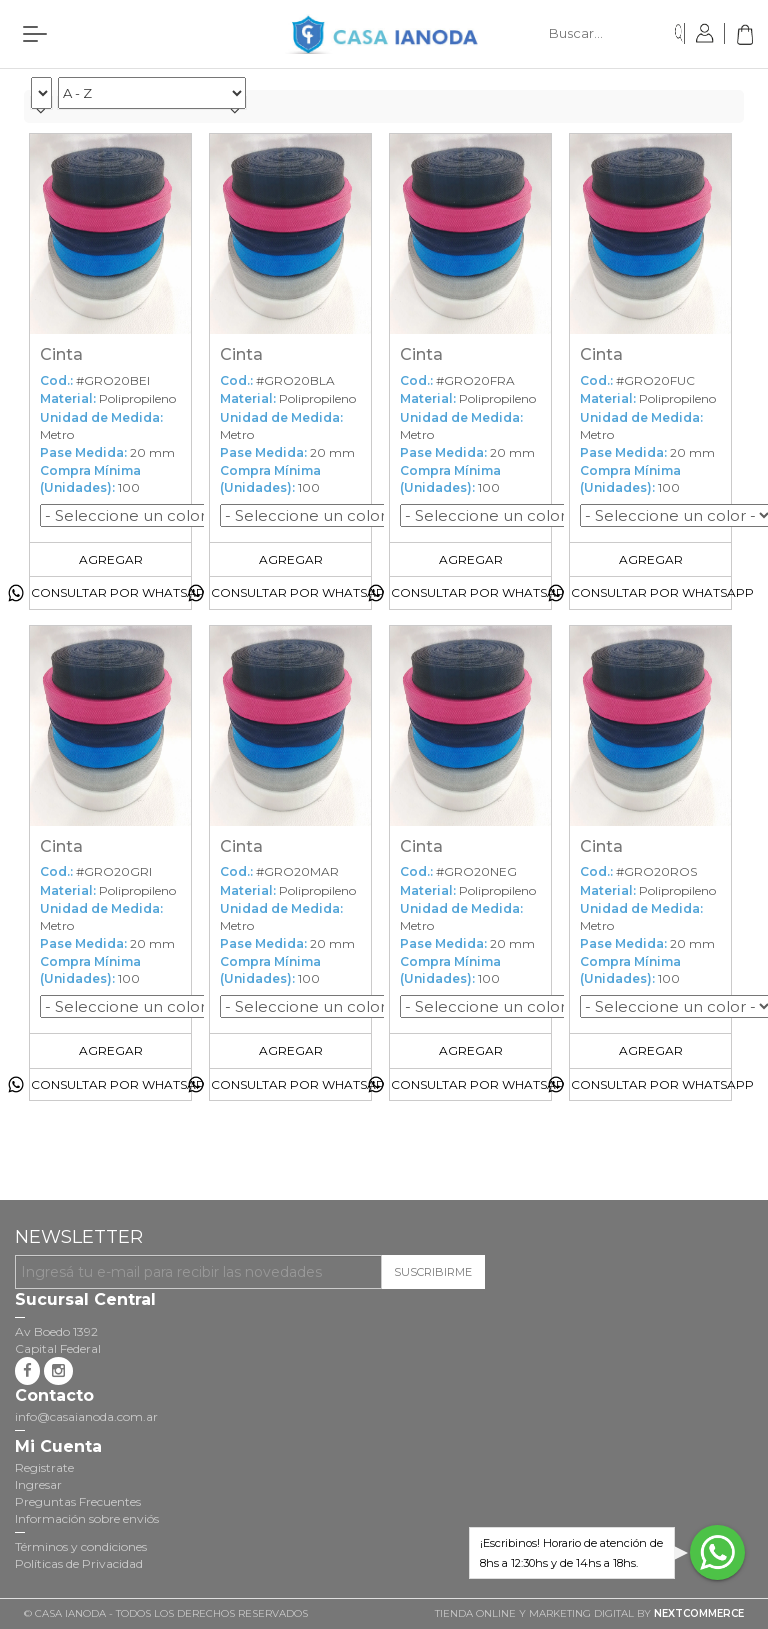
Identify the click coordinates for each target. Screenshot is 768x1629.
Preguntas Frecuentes (78, 1501)
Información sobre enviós (87, 1518)
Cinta (61, 354)
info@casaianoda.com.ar (86, 1416)
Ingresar (38, 1484)
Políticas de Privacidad (79, 1563)
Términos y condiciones (81, 1546)
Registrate (44, 1467)
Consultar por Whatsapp (122, 592)
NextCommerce (699, 1613)
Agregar (111, 559)
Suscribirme (433, 1272)
